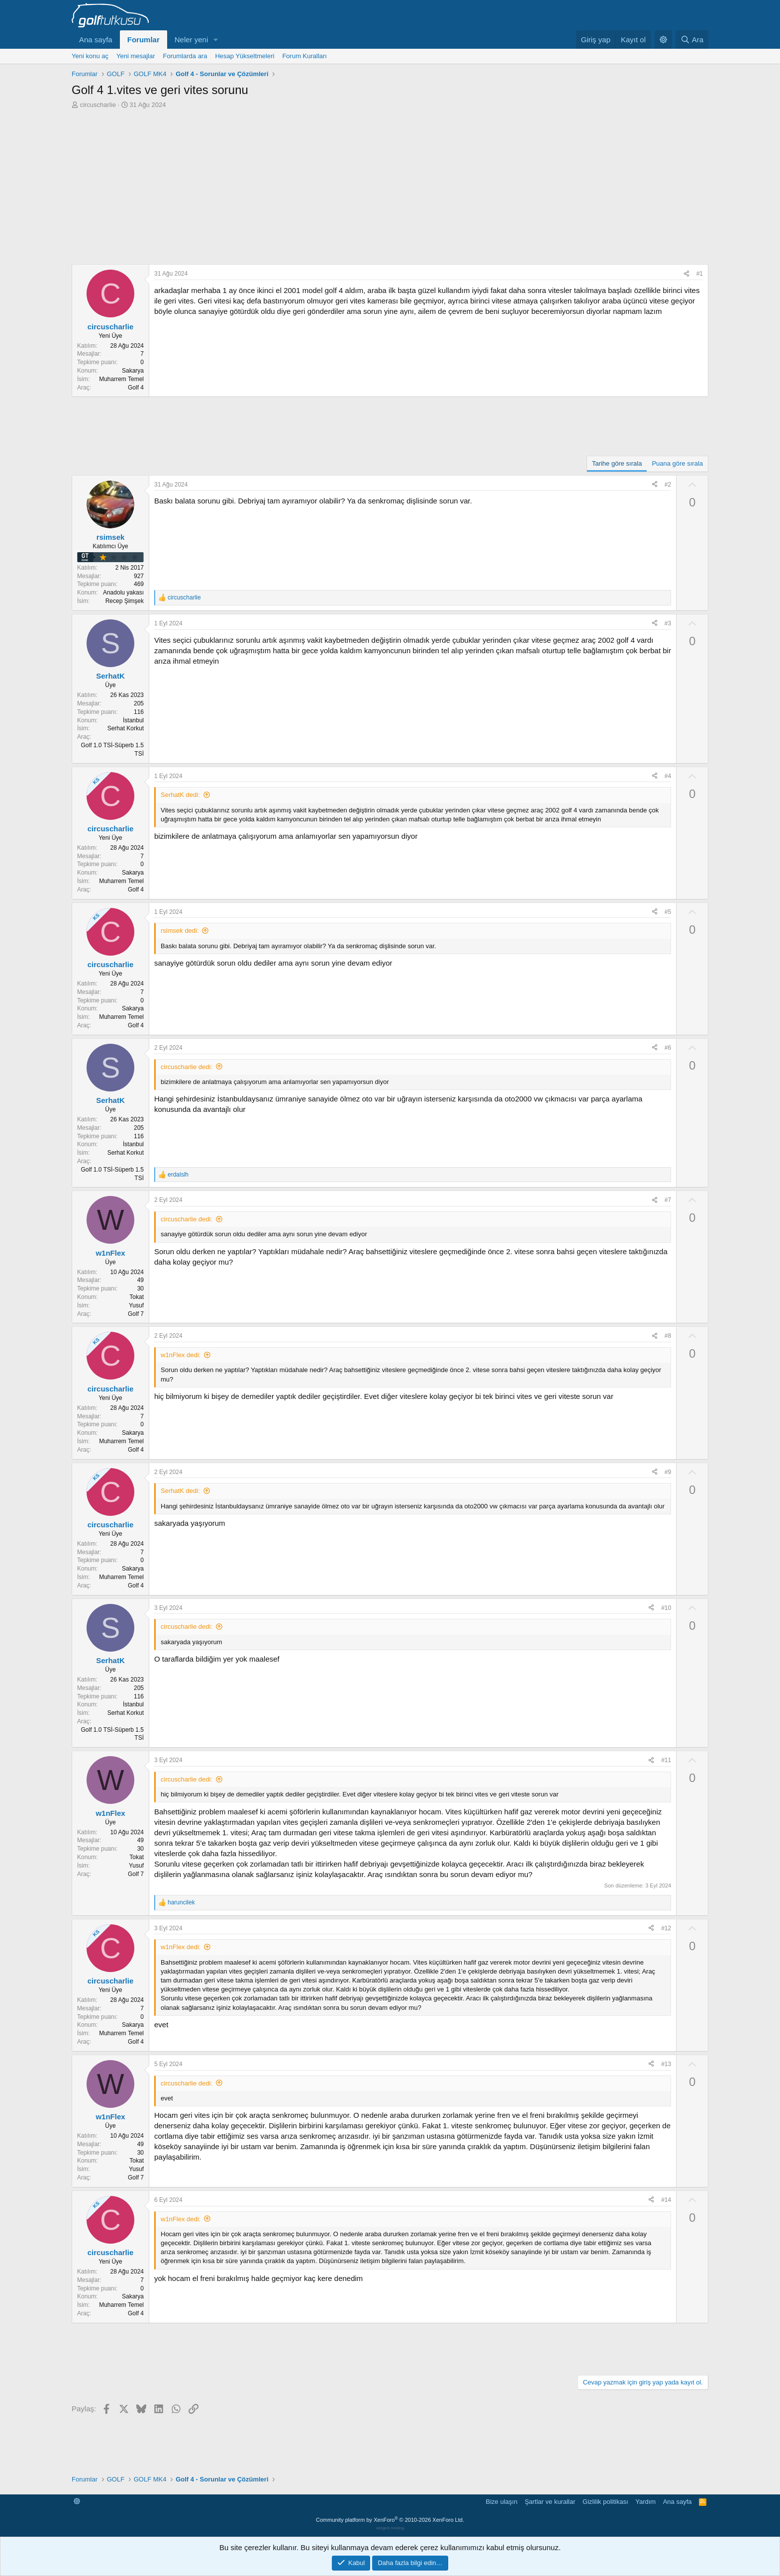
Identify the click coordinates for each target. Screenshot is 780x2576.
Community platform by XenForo (390, 2520)
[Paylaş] (686, 274)
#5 (668, 911)
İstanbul (133, 720)
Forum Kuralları (304, 56)
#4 (668, 776)
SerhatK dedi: (180, 794)
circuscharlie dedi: (186, 1067)
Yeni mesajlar (135, 56)
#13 (666, 2064)
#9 (668, 1472)
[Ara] (692, 39)
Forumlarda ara (185, 56)
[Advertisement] (390, 184)
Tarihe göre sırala (617, 463)
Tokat (136, 1296)
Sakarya (133, 370)
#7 (668, 1199)
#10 (666, 1607)
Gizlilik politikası (605, 2501)
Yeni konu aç (90, 56)
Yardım (645, 2501)
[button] (216, 39)
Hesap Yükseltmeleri (244, 56)
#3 (668, 623)
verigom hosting (390, 2528)
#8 (668, 1335)
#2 (668, 484)
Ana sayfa (95, 39)
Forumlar (143, 39)
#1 (699, 273)
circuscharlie (98, 104)
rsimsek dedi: (180, 930)
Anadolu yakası (123, 592)
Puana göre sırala (677, 463)
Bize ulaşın (502, 2501)
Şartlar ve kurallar (550, 2501)
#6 (668, 1047)
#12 (666, 1928)
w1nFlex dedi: (180, 1355)
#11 (666, 1760)
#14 (666, 2199)
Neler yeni (191, 39)
